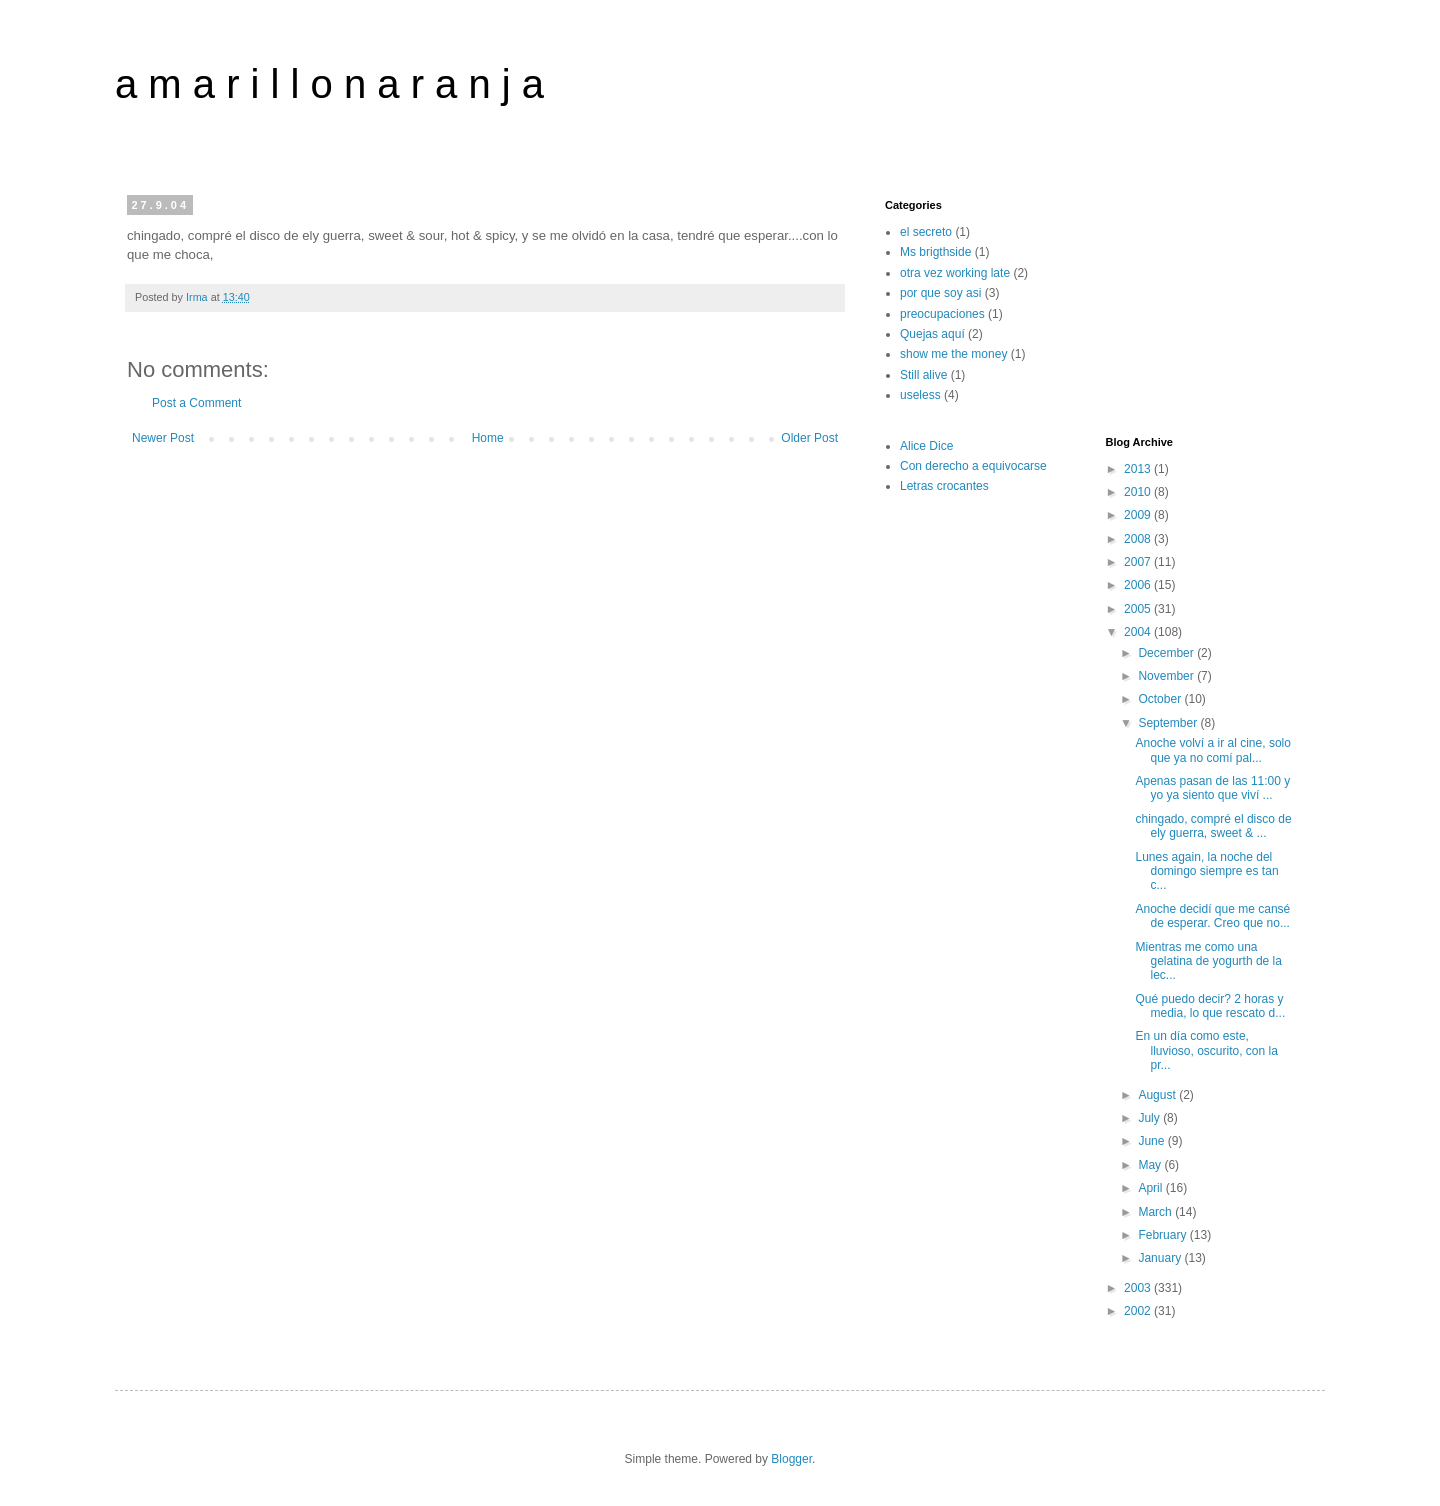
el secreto (926, 232)
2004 (1139, 632)
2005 (1139, 609)
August (1158, 1095)
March (1156, 1212)
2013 (1139, 469)
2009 (1139, 515)
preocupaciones (942, 314)
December (1167, 653)
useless (920, 395)
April (1151, 1188)
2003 (1139, 1288)
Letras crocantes (944, 486)
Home (488, 438)
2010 (1139, 492)
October (1161, 699)
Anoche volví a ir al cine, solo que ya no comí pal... (1212, 750)
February (1163, 1235)
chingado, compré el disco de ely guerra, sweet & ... (1213, 826)
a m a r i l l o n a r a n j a (329, 84)
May (1151, 1165)
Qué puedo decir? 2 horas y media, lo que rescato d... (1210, 1006)
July (1150, 1118)
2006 (1139, 585)
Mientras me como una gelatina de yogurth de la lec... (1208, 961)
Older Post (809, 438)
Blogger (791, 1459)
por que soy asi (940, 293)
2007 (1139, 562)
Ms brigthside (935, 252)
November (1167, 676)
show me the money (953, 354)
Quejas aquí (932, 334)
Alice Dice (926, 446)
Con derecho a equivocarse (973, 466)
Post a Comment (196, 403)
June (1152, 1141)
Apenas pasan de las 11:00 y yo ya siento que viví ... (1212, 788)
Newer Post (163, 438)
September (1169, 723)
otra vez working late (955, 273)
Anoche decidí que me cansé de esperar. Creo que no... (1212, 916)
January (1161, 1258)
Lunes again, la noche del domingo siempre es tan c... (1206, 871)
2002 (1139, 1311)
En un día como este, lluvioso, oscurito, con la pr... (1206, 1050)
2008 (1139, 539)
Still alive (923, 375)
